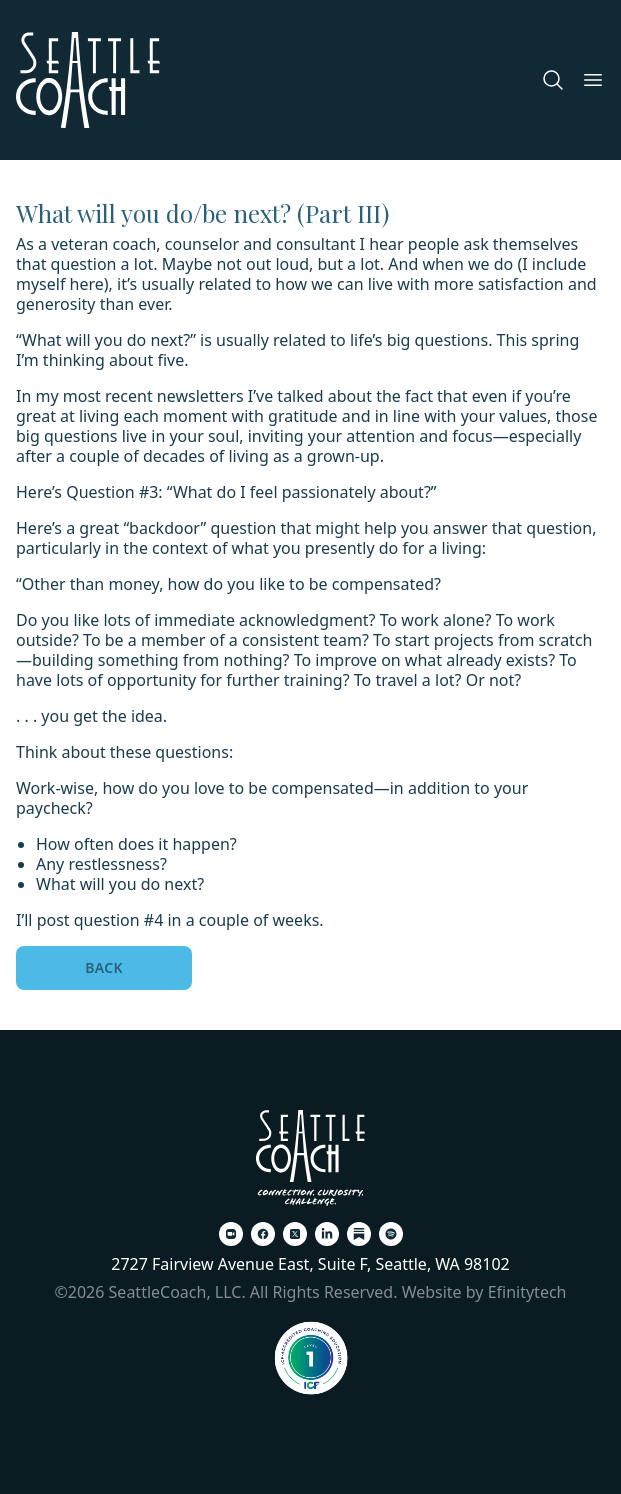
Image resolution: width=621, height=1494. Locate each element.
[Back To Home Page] (310, 1158)
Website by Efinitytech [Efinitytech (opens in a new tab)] (484, 1292)
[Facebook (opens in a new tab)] (263, 1234)
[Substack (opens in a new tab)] (359, 1234)
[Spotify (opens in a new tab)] (391, 1234)
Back (104, 967)
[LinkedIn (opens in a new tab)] (327, 1234)
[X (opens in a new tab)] (295, 1234)
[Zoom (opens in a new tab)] (231, 1234)
